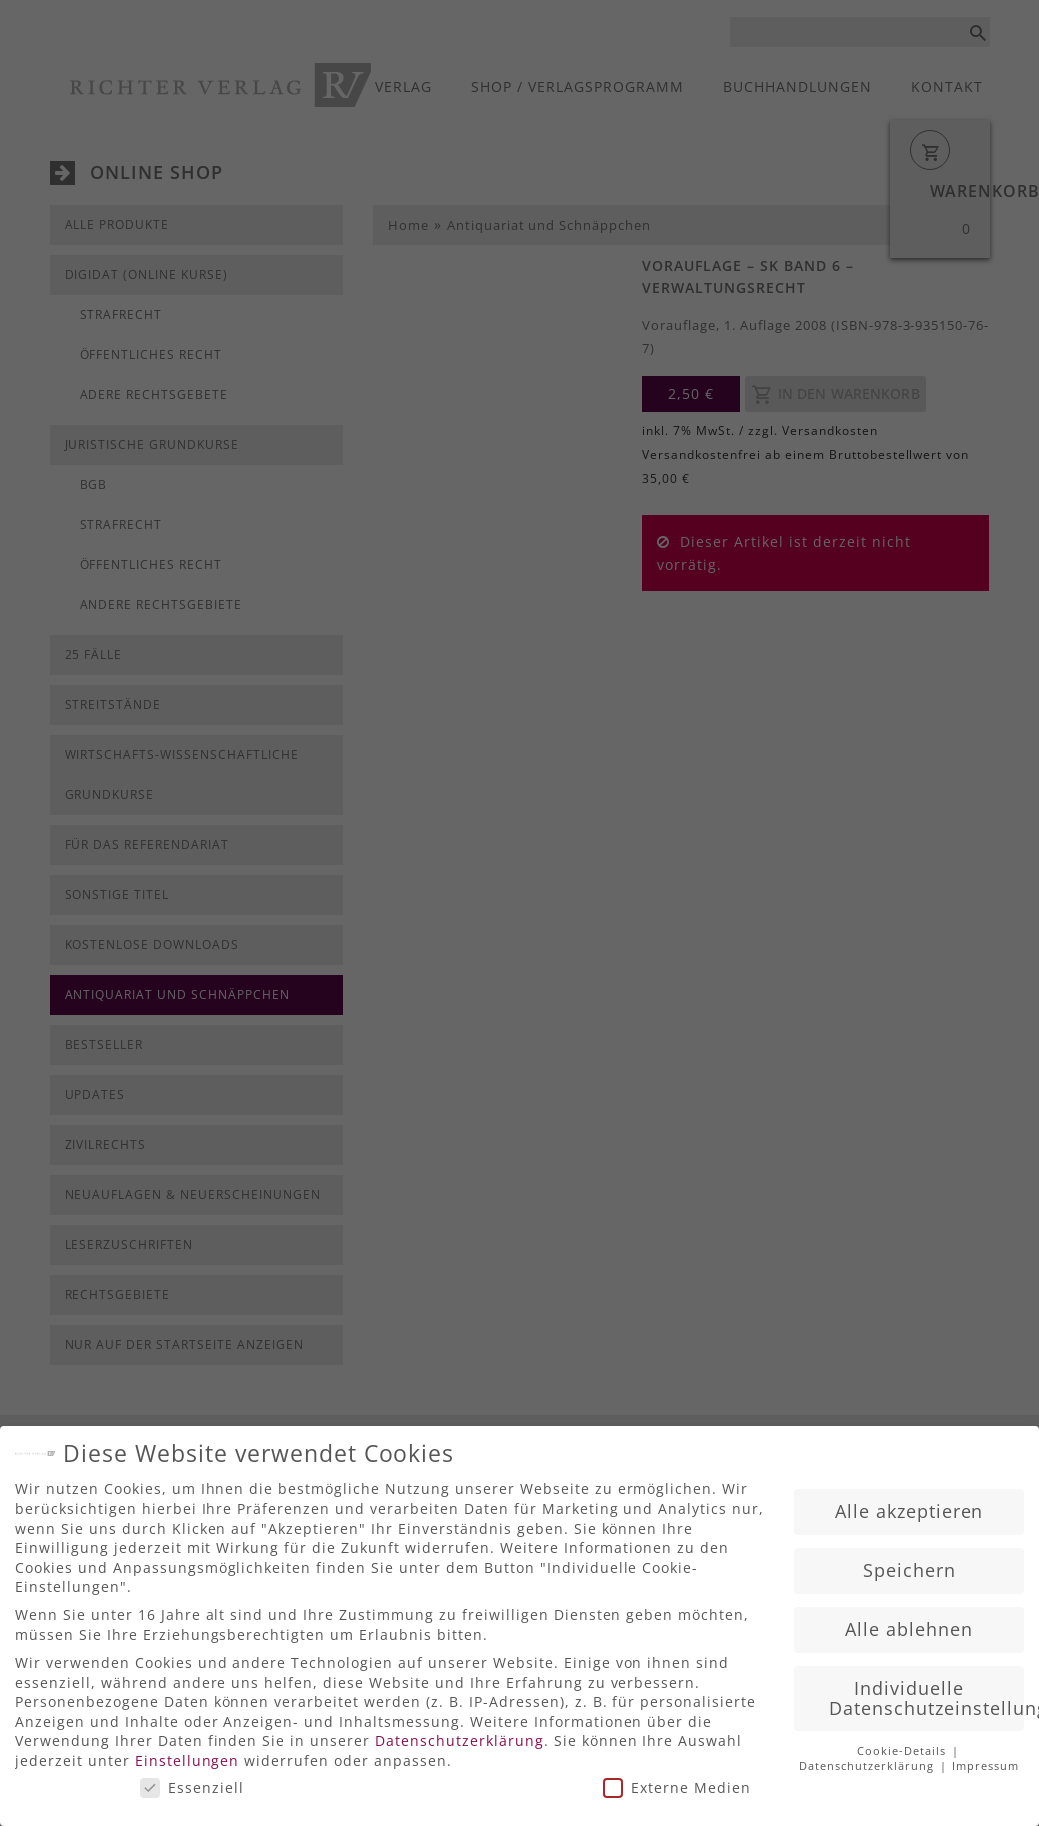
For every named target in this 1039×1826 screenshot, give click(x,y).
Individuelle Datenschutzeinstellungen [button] (926, 1691)
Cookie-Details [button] (903, 1745)
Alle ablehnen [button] (909, 1622)
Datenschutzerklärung (459, 1734)
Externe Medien (677, 1780)
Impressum (985, 1760)
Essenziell (192, 1780)
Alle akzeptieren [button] (909, 1504)
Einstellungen (187, 1753)
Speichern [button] (909, 1563)
